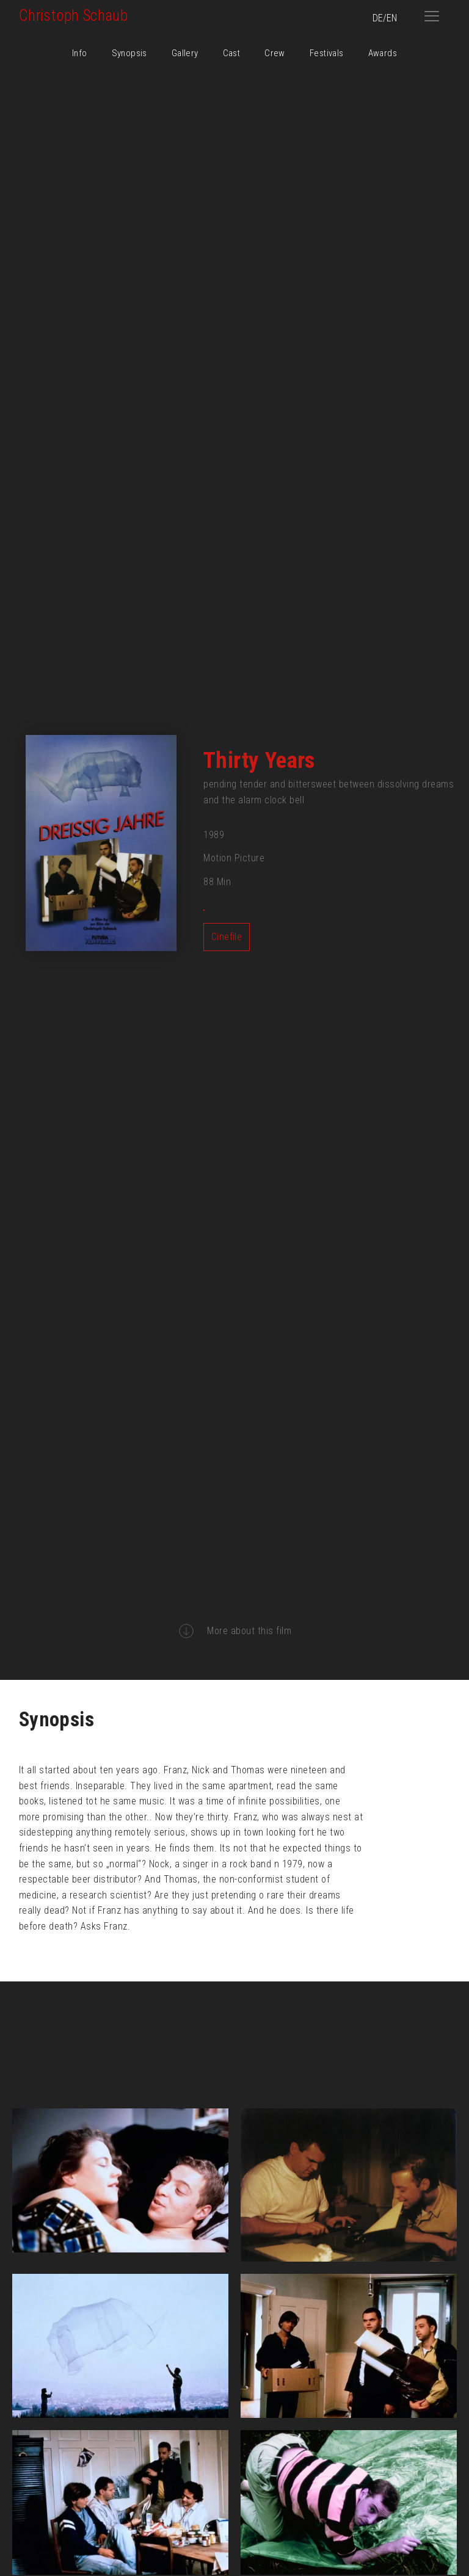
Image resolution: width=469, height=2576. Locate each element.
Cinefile (226, 936)
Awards (382, 53)
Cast (232, 53)
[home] (216, 15)
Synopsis (129, 53)
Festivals (327, 53)
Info (79, 53)
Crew (274, 53)
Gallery (185, 53)
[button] (431, 16)
